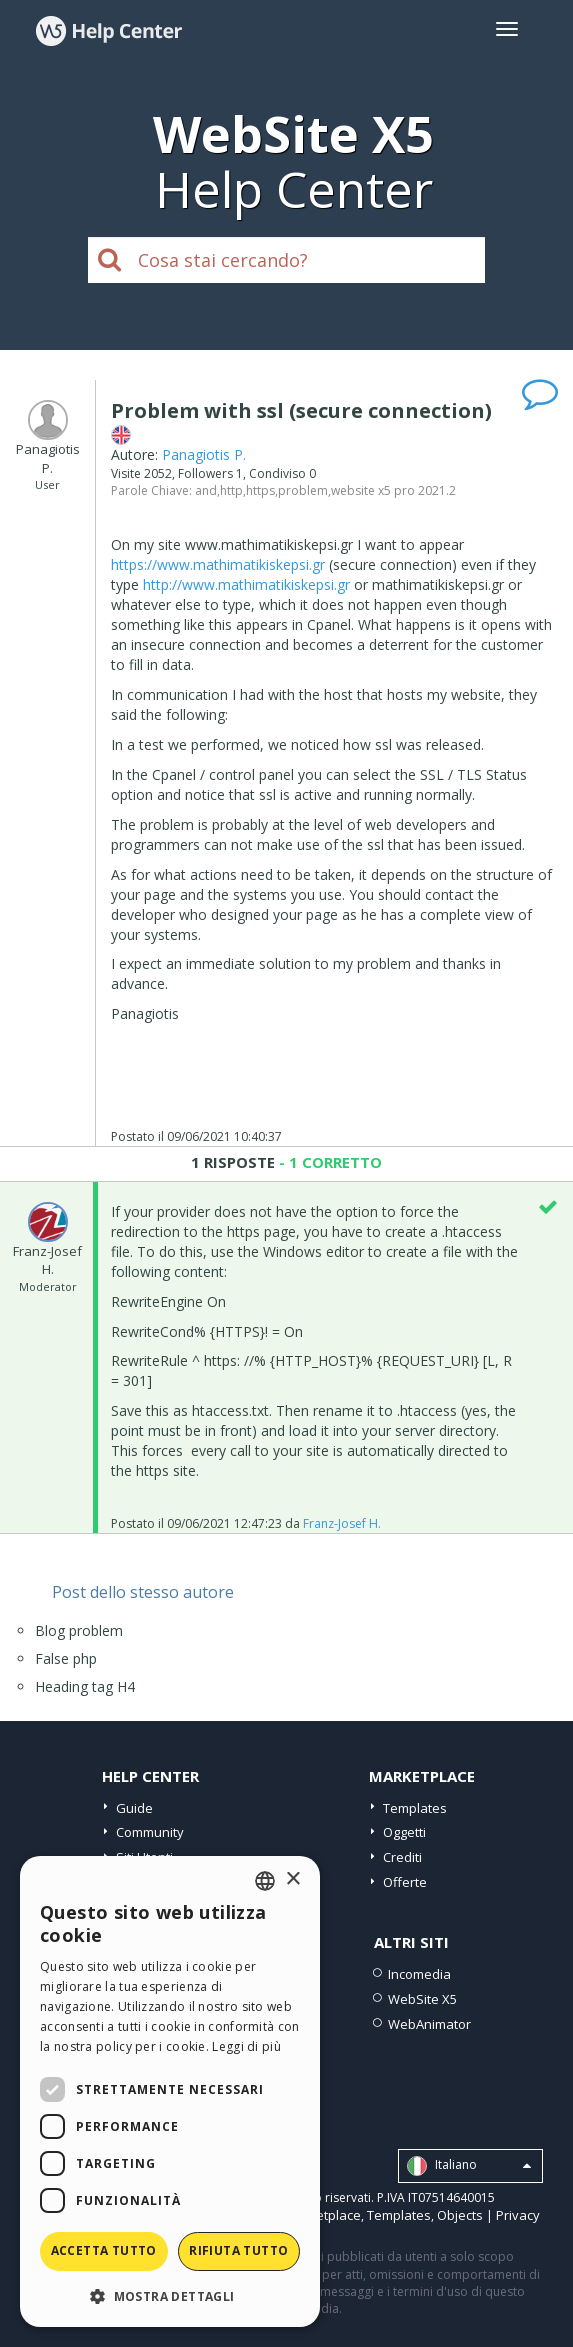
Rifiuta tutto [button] (238, 2250)
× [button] (292, 1879)
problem (303, 490)
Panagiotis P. (204, 454)
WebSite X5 (422, 1999)
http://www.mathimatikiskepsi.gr (246, 584)
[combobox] (265, 1881)
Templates (415, 1808)
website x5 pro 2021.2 (393, 490)
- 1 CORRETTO (328, 1162)
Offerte (405, 1882)
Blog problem (79, 1630)
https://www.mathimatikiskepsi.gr (218, 564)
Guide (134, 1808)
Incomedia (419, 1974)
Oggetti (404, 1832)
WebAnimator (429, 2024)
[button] (170, 2295)
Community (150, 1832)
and (206, 490)
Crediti (402, 1857)
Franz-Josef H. (342, 1523)
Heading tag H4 (85, 1686)
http (231, 490)
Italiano (469, 2166)
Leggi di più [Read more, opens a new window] (246, 2046)
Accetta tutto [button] (104, 2250)
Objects (460, 2215)
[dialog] (170, 2091)
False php (66, 1658)
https (260, 490)
